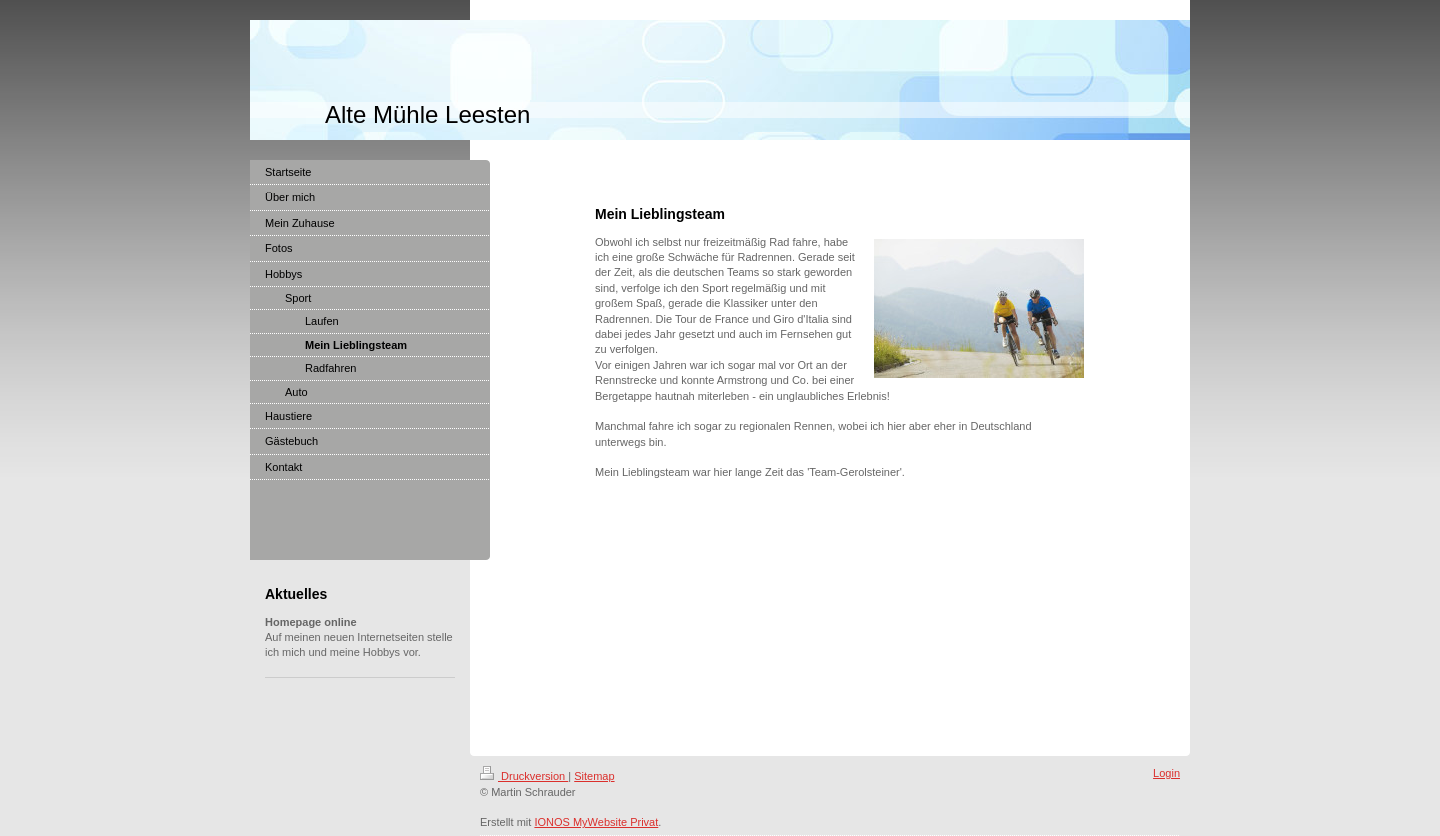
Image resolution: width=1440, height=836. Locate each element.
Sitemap (594, 776)
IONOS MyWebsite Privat (596, 822)
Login (1166, 773)
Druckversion (524, 776)
